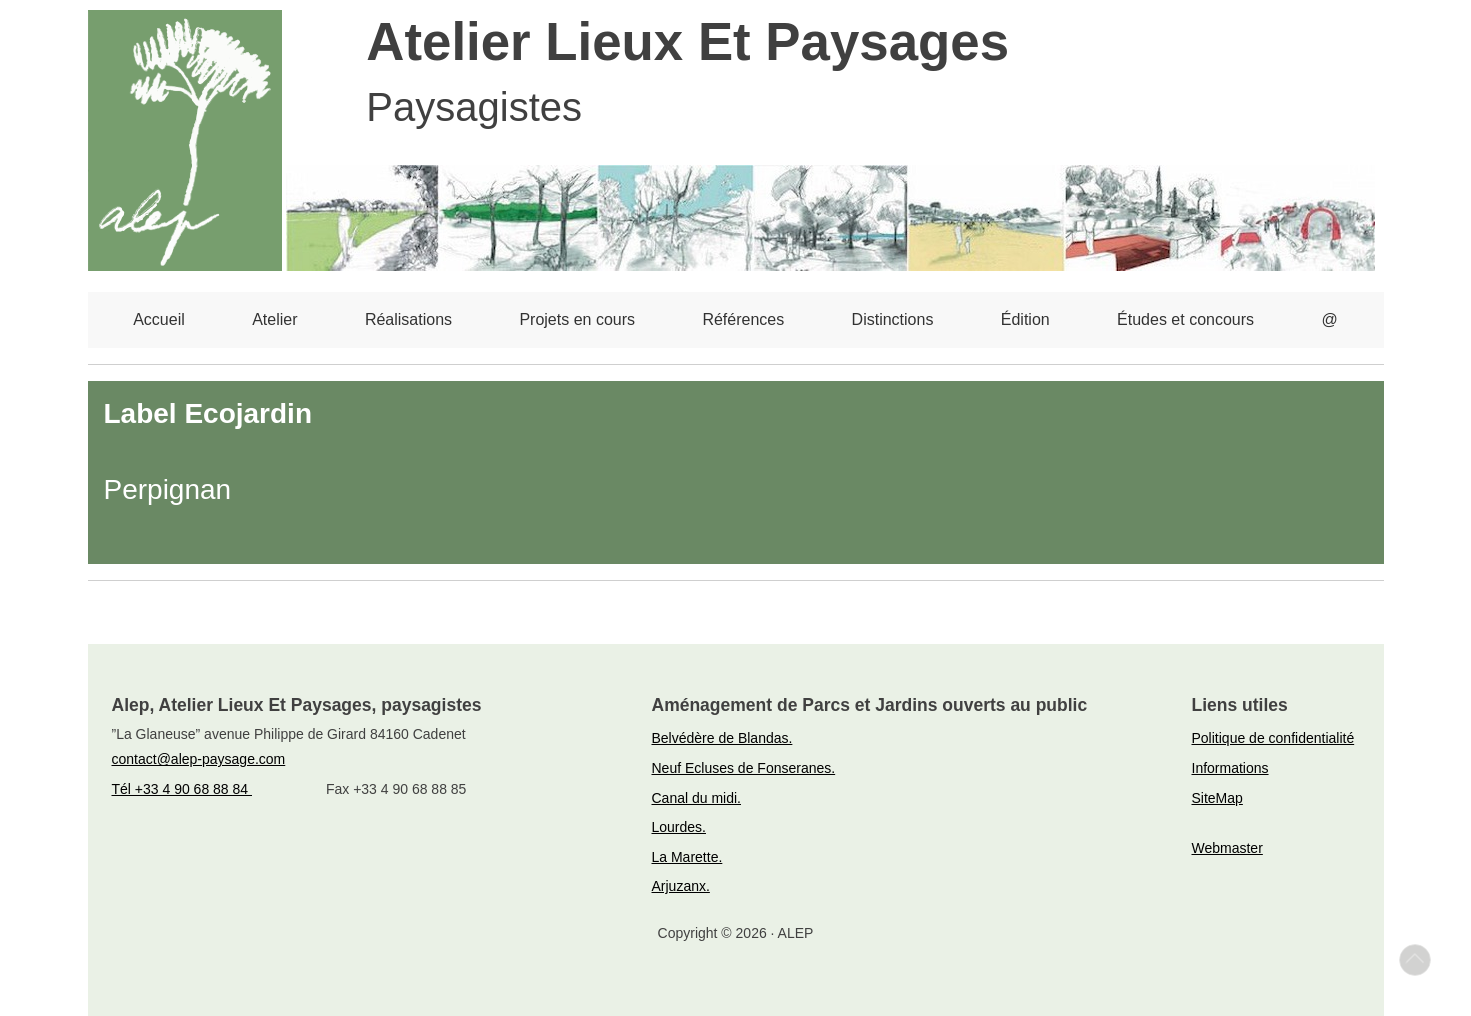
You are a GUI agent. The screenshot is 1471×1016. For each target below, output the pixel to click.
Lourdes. (679, 827)
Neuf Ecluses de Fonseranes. (744, 768)
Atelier (274, 319)
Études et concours (1185, 319)
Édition (1025, 319)
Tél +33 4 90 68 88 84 (182, 789)
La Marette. (687, 857)
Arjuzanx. (681, 886)
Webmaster (1227, 848)
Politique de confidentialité (1273, 738)
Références (743, 319)
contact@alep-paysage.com (199, 759)
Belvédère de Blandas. (722, 738)
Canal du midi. (697, 798)
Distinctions (893, 319)
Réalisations (408, 319)
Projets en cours (577, 319)
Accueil (159, 319)
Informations (1230, 768)
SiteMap (1217, 798)
